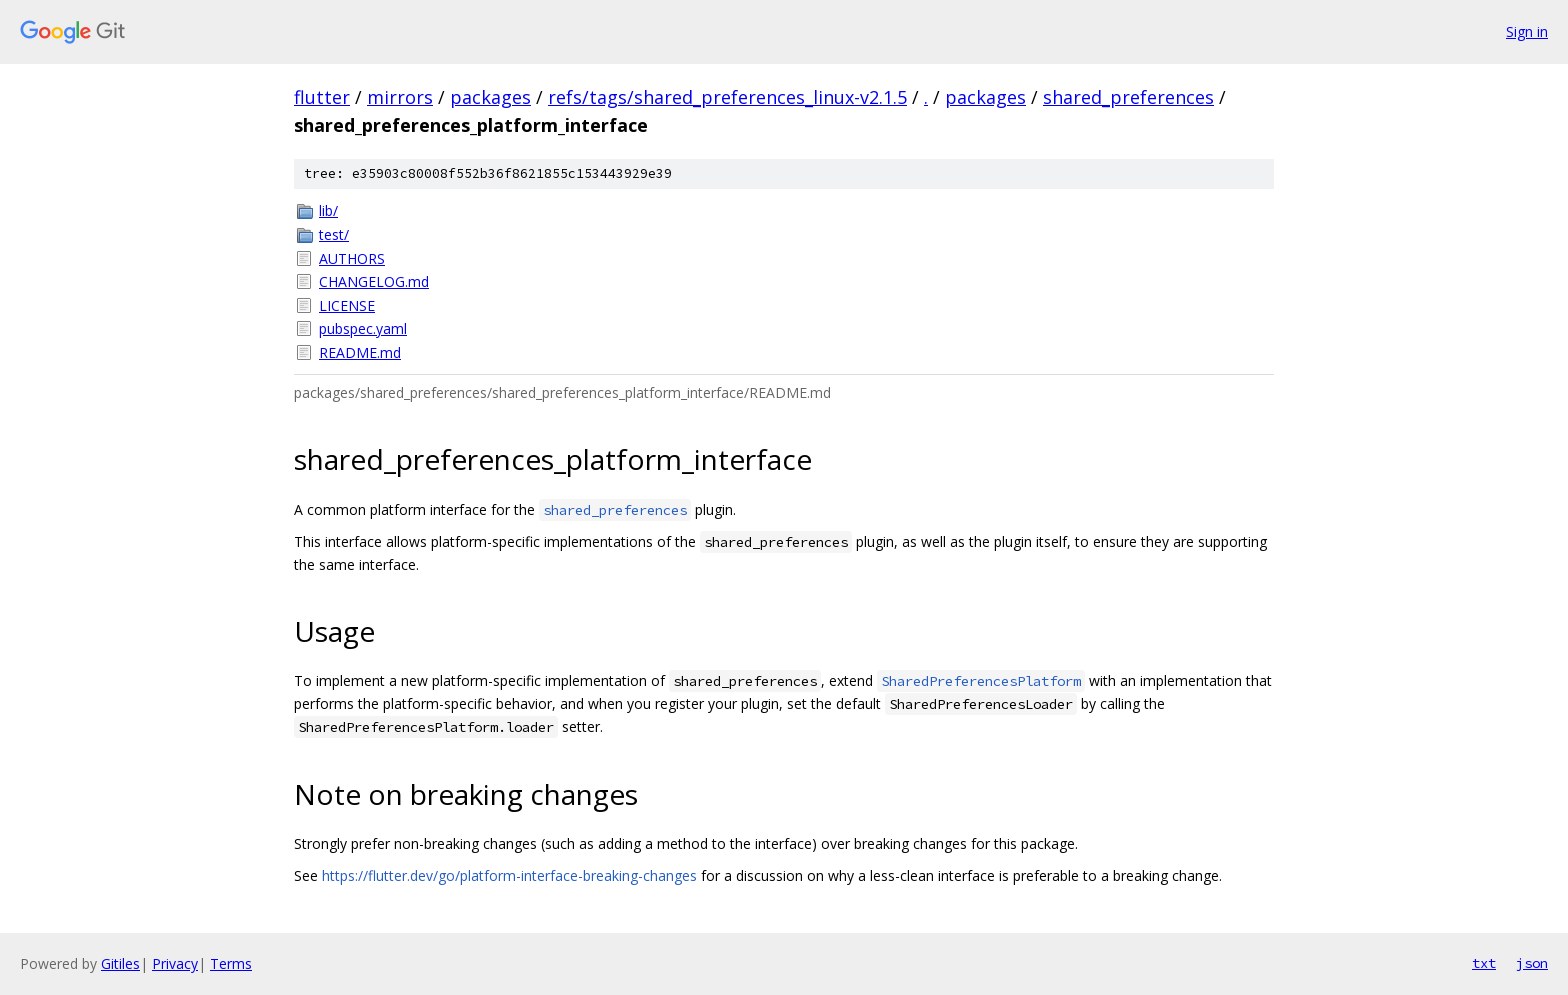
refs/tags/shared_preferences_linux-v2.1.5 (727, 97)
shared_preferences (1128, 97)
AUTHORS (352, 258)
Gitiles (120, 963)
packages (490, 97)
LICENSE (347, 305)
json (1532, 963)
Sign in (1527, 31)
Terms (231, 963)
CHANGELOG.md (374, 281)
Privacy (175, 963)
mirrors (400, 97)
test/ (334, 234)
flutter (322, 97)
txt (1484, 963)
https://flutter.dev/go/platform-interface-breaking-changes (509, 875)
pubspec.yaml (363, 328)
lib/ (328, 210)
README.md (360, 352)
